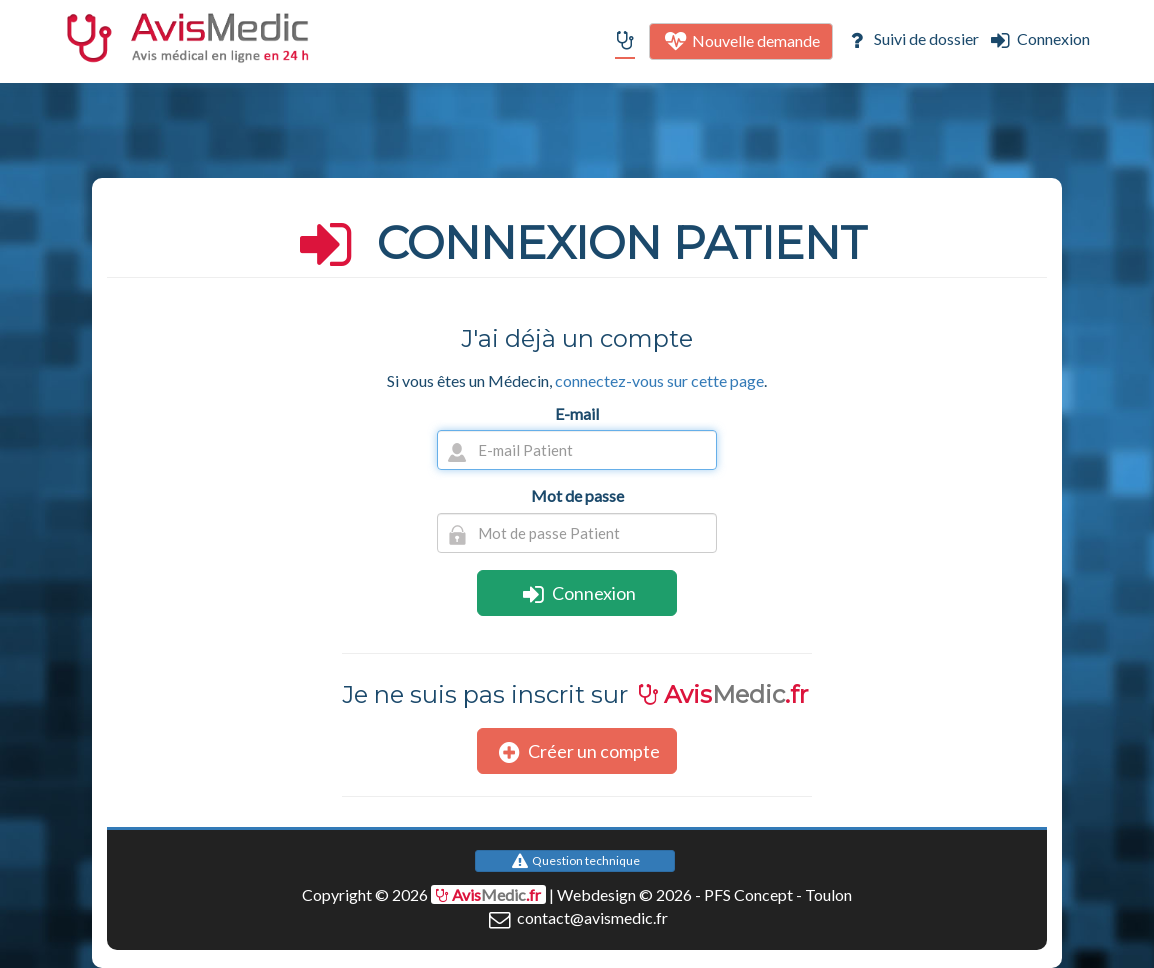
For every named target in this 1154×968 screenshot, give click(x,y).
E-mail (577, 413)
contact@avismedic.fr (576, 917)
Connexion (1038, 38)
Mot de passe (577, 495)
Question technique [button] (574, 860)
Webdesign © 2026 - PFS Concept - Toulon (704, 894)
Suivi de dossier (910, 38)
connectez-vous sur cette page (659, 380)
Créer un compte (577, 751)
